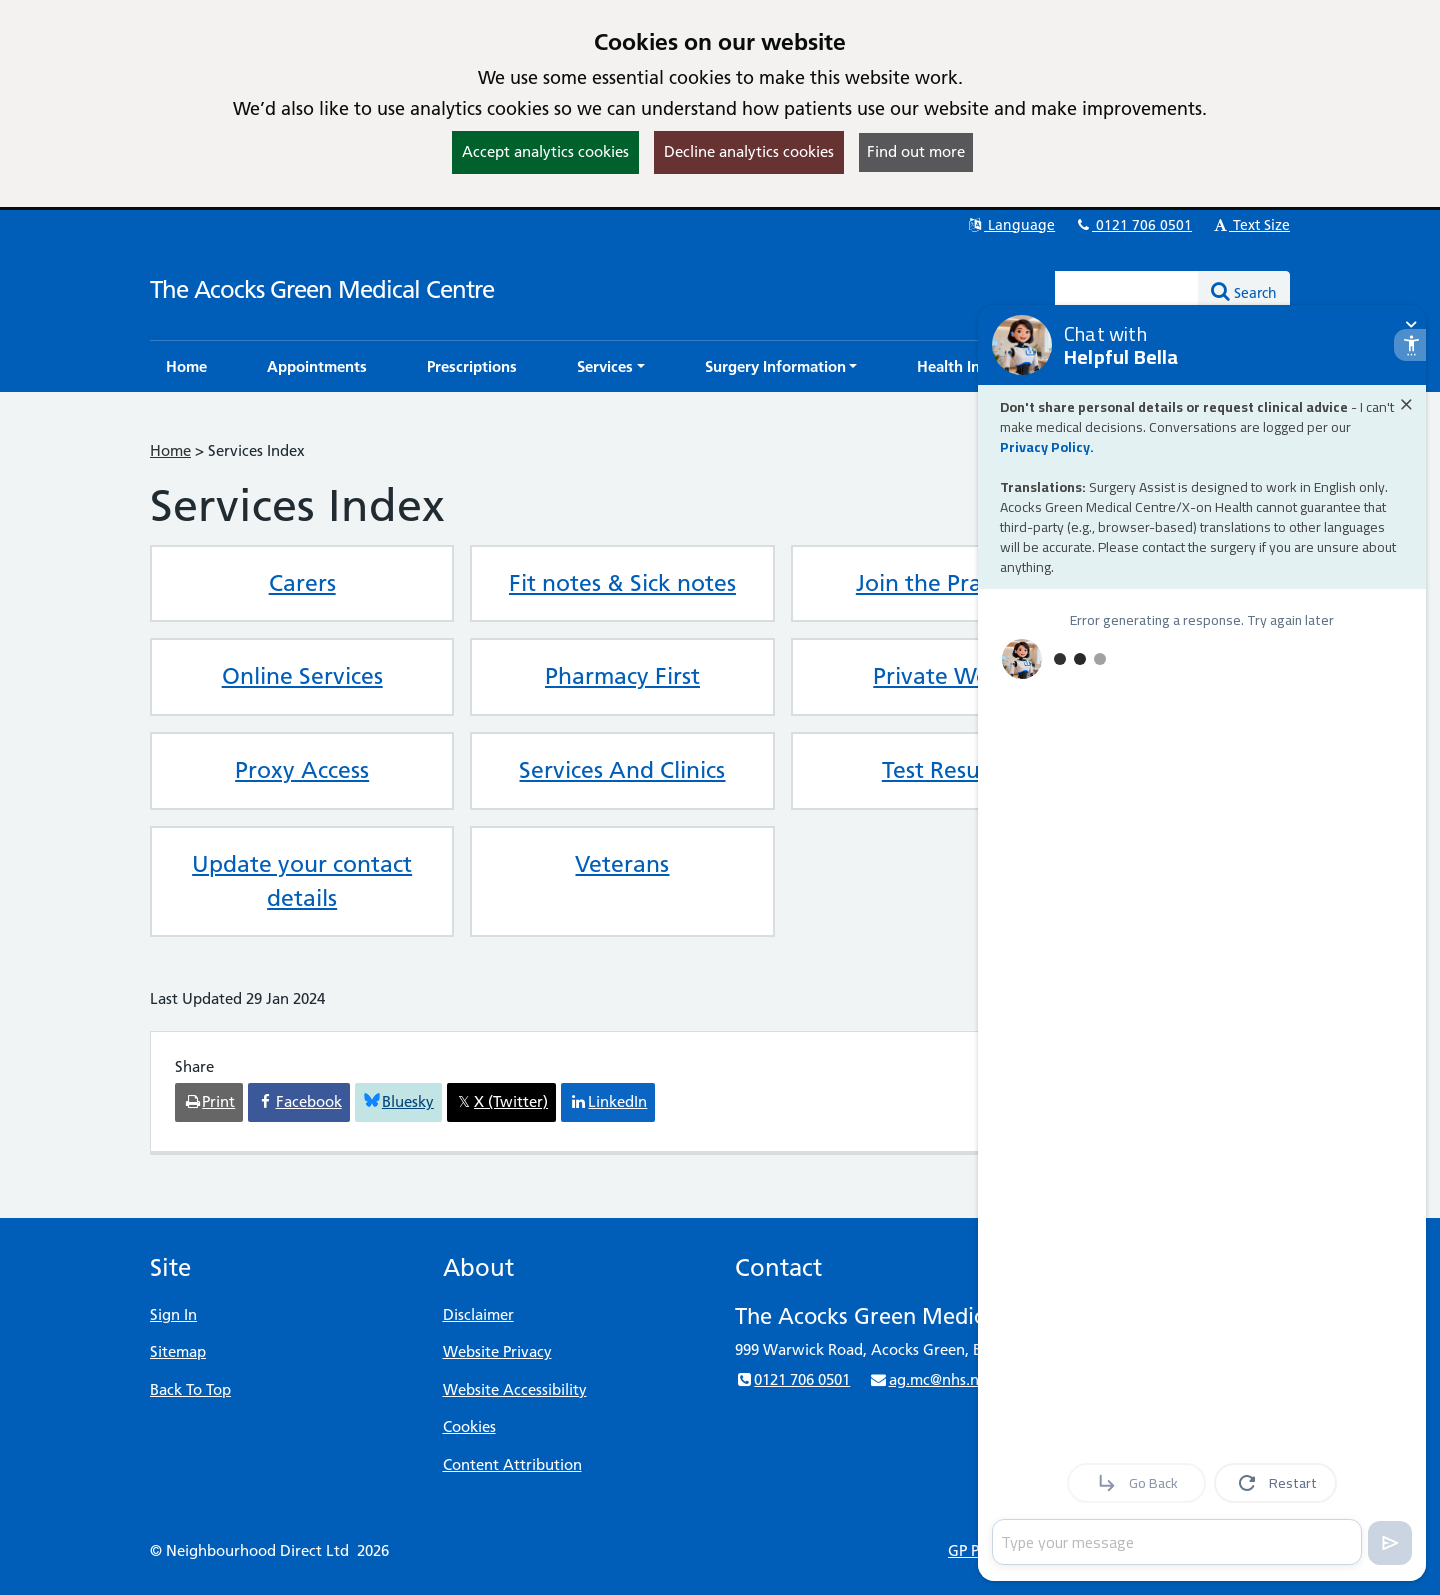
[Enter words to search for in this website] (1127, 291)
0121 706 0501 (1133, 225)
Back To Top (190, 1389)
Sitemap (178, 1351)
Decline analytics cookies (749, 151)
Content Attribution (512, 1464)
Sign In (173, 1314)
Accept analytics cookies (545, 151)
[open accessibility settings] (1410, 345)
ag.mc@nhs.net (930, 1379)
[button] (611, 366)
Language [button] (1010, 225)
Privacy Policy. (1047, 447)
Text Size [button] (1250, 225)
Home (170, 450)
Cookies (469, 1426)
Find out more (916, 151)
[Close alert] (1406, 404)
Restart (1276, 1483)
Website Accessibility (515, 1389)
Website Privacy (497, 1351)
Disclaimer (478, 1314)
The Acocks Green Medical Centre (322, 289)
